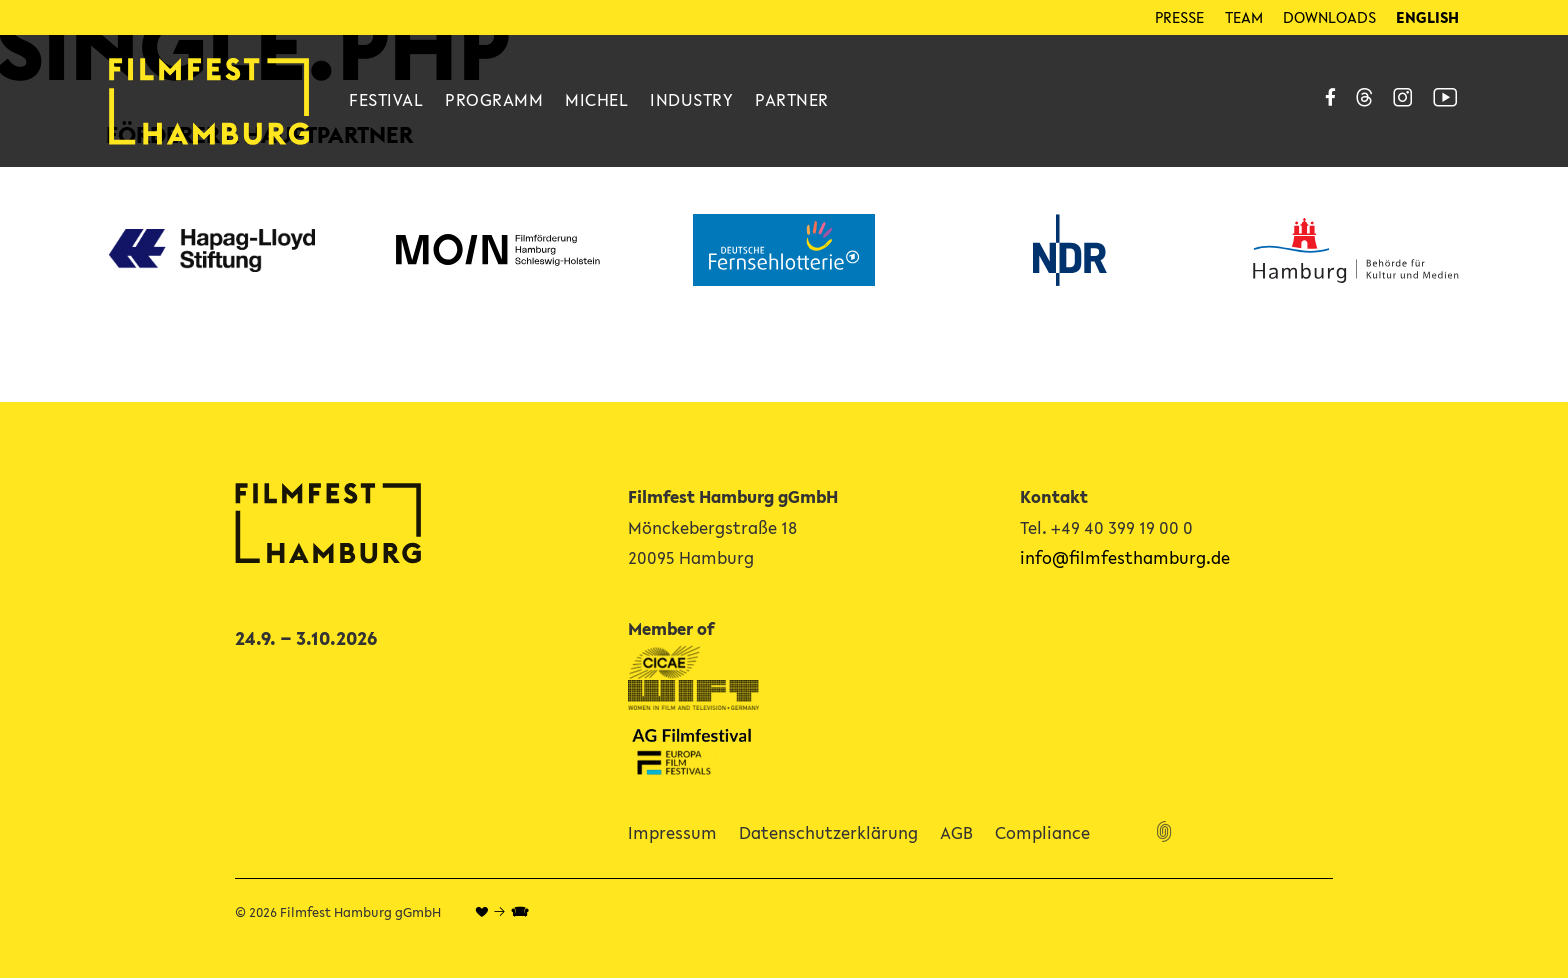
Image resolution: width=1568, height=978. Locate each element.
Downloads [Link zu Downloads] (1329, 17)
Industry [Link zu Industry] (691, 99)
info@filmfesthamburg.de (1125, 557)
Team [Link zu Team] (1244, 17)
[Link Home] (209, 101)
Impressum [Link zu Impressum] (672, 832)
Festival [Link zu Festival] (386, 99)
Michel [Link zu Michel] (596, 99)
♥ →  (502, 913)
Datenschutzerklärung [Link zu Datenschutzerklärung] (828, 832)
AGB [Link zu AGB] (956, 832)
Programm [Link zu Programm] (494, 99)
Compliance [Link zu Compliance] (1042, 832)
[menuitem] (1427, 17)
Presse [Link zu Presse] (1179, 17)
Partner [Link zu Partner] (792, 99)
